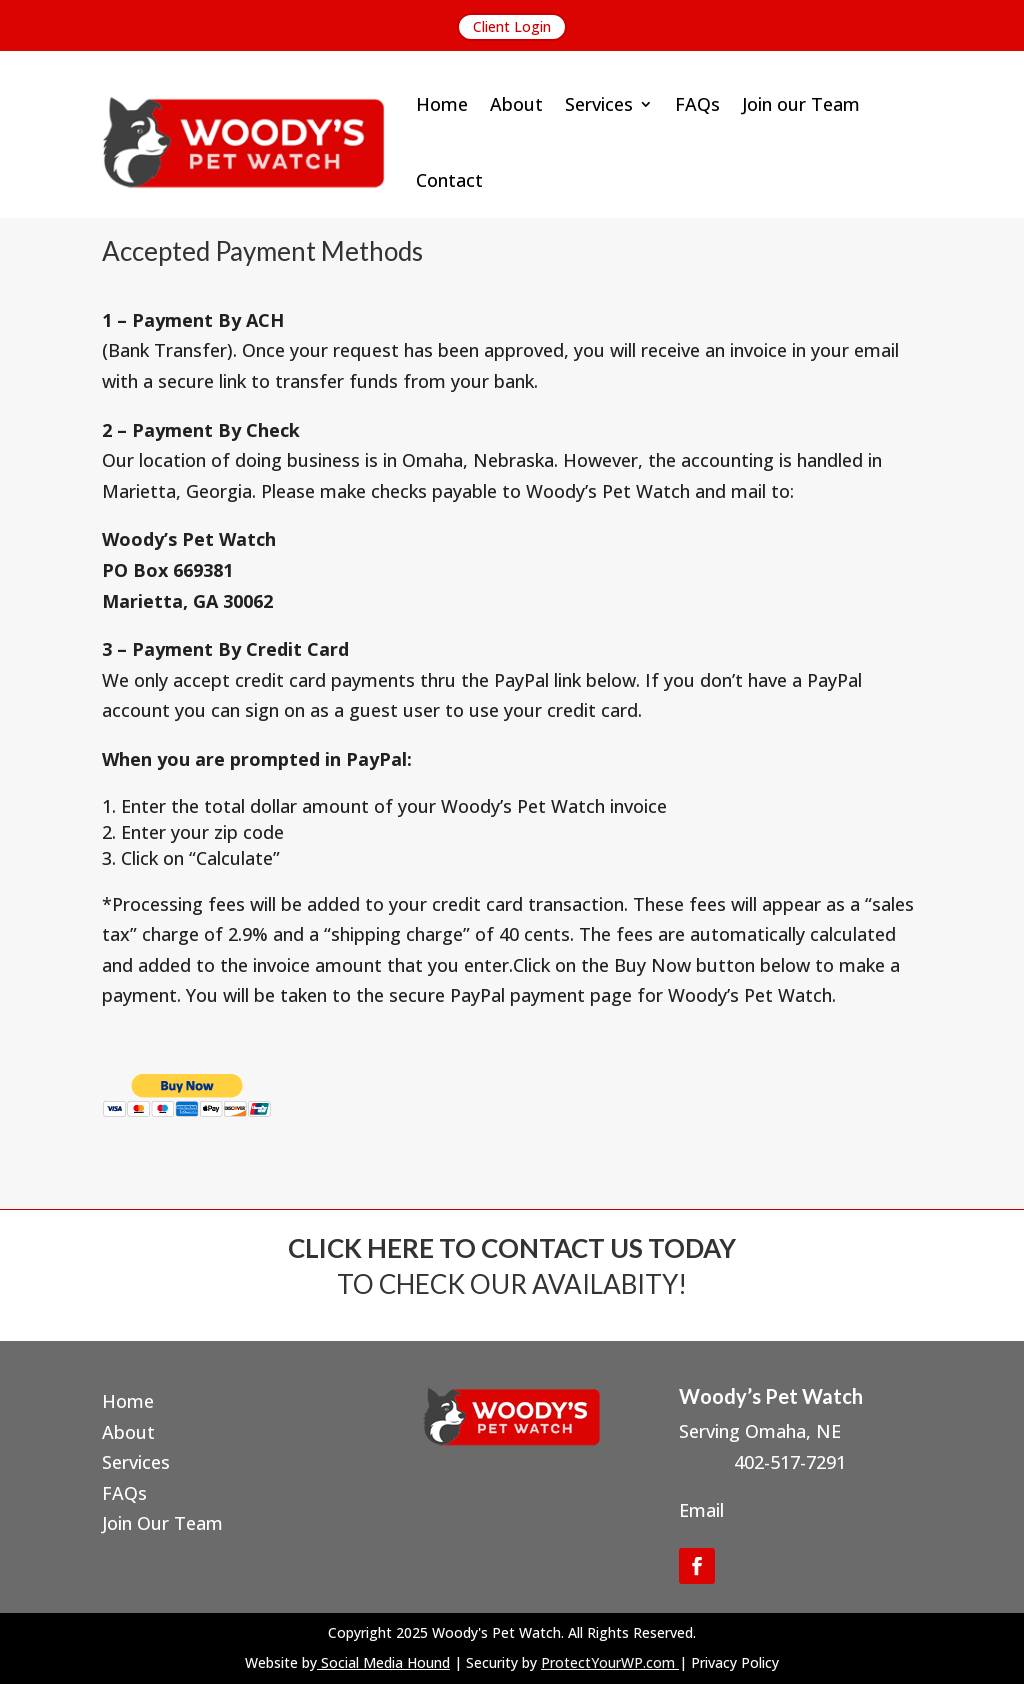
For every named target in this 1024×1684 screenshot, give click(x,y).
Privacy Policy (735, 1662)
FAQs (697, 104)
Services (599, 104)
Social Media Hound (385, 1662)
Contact (449, 180)
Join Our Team (162, 1523)
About (516, 104)
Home (442, 104)
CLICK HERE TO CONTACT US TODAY (512, 1248)
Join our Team (801, 104)
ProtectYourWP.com (608, 1662)
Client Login (512, 26)
